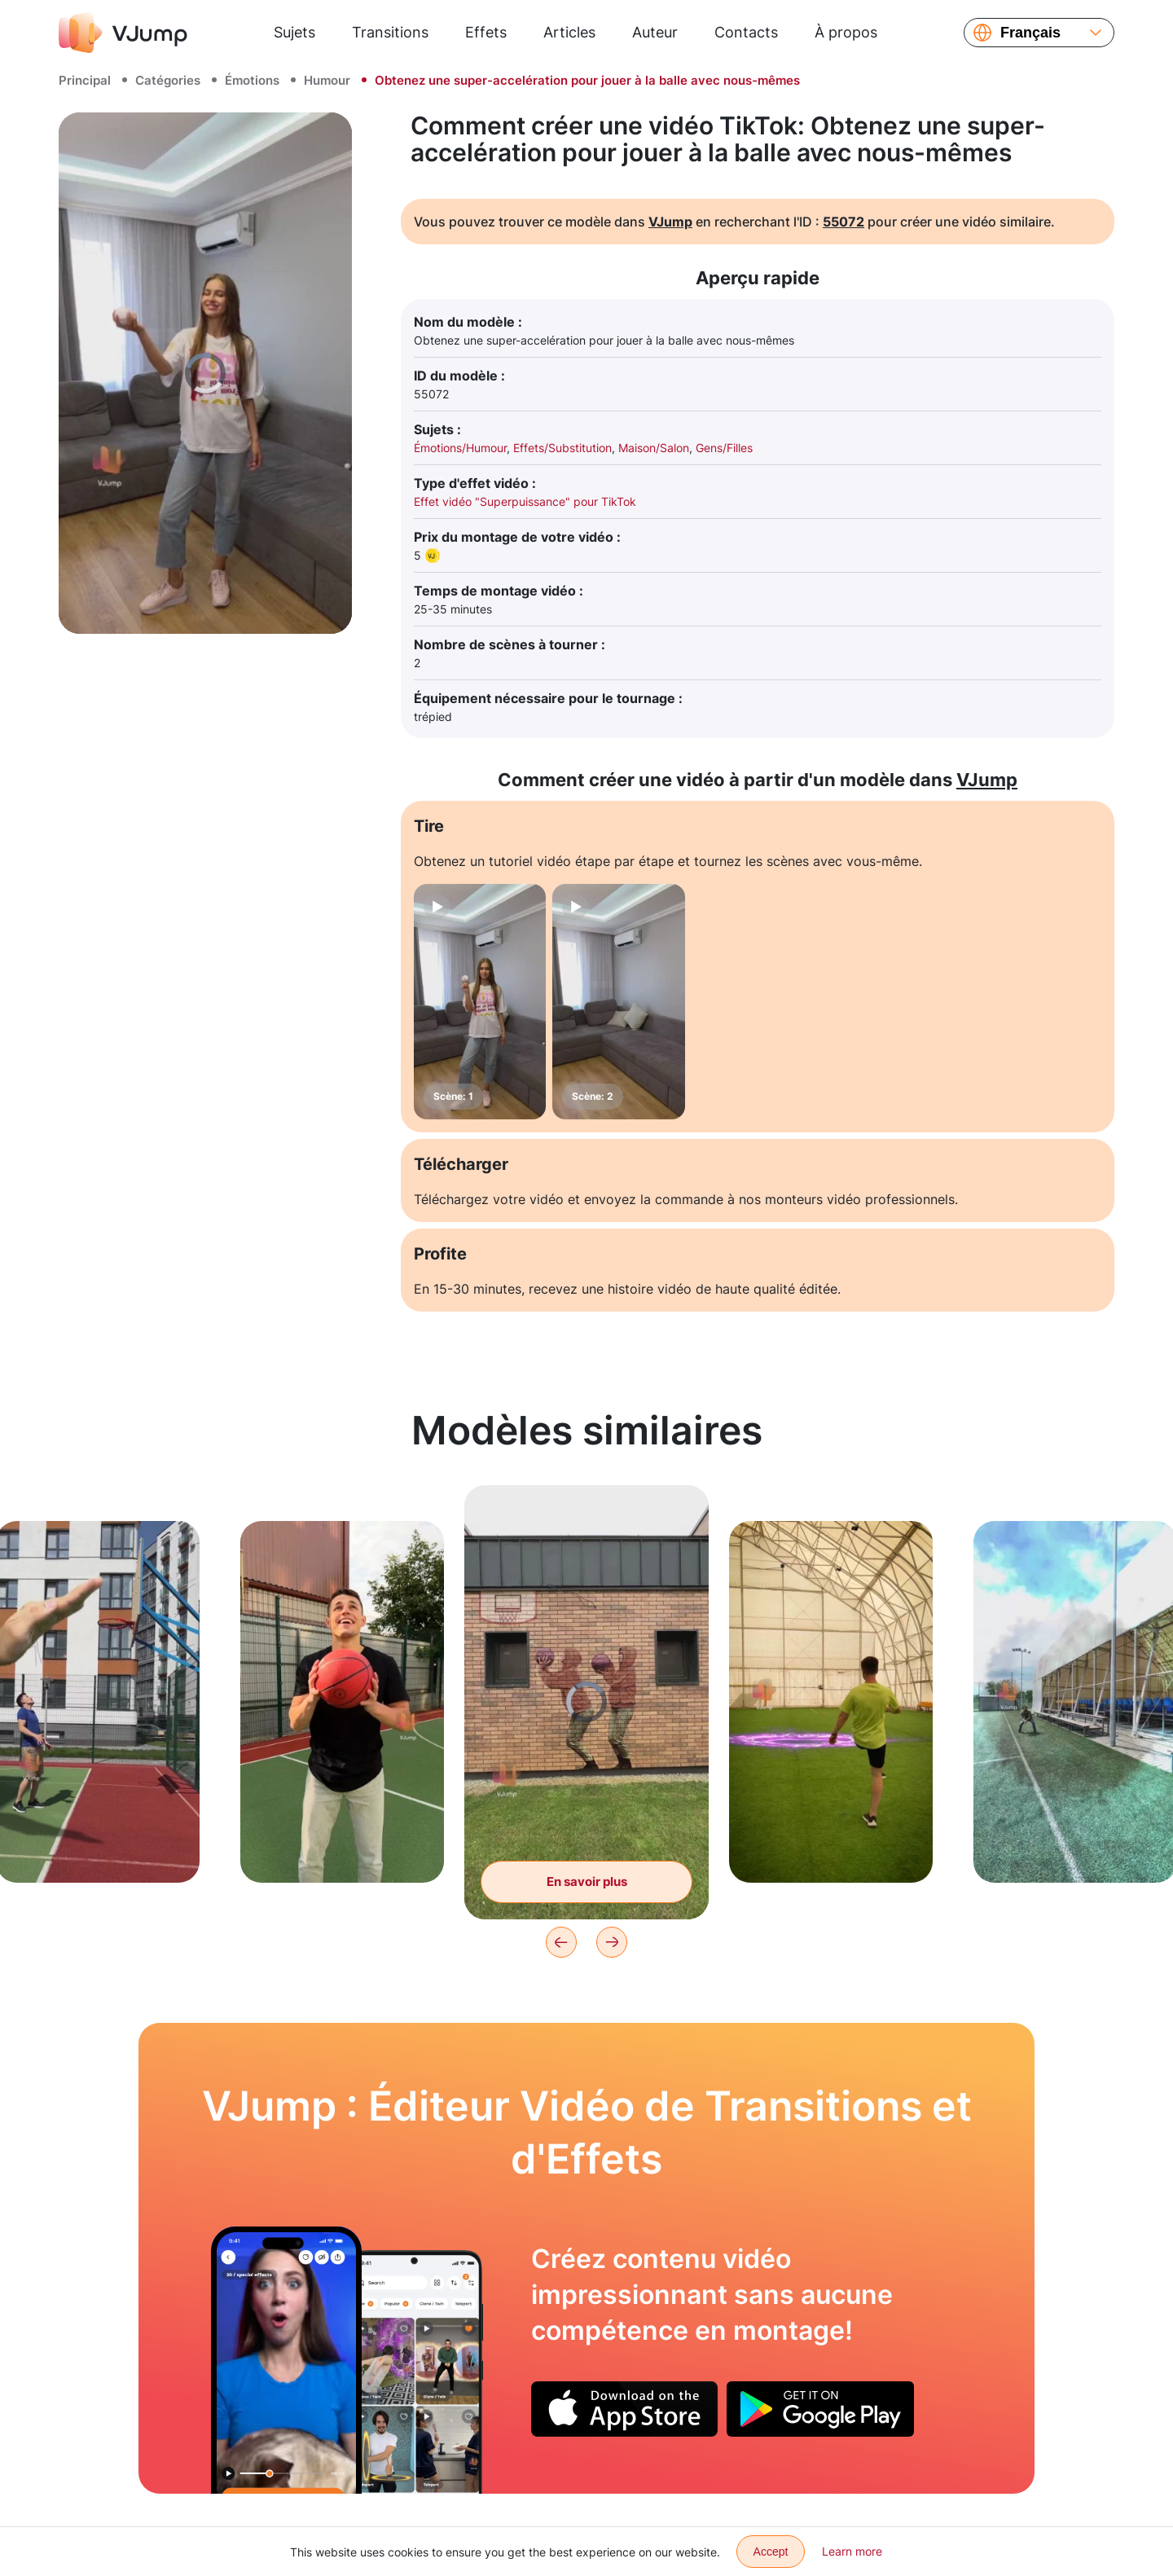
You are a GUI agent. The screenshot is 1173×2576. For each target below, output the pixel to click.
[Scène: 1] (480, 1001)
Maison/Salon (653, 448)
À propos (846, 32)
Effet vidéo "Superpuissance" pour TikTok (525, 501)
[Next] (611, 1942)
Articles (569, 32)
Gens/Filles (724, 448)
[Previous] (561, 1942)
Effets (486, 32)
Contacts (746, 32)
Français (1030, 32)
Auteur (655, 32)
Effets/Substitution (562, 448)
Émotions (252, 80)
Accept (771, 2551)
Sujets (294, 32)
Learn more (852, 2551)
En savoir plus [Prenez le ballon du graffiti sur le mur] (587, 1881)
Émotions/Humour (460, 448)
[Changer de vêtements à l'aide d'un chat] (286, 2360)
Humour (327, 80)
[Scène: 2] (618, 1001)
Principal (85, 80)
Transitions (390, 32)
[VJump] (123, 32)
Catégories (167, 80)
